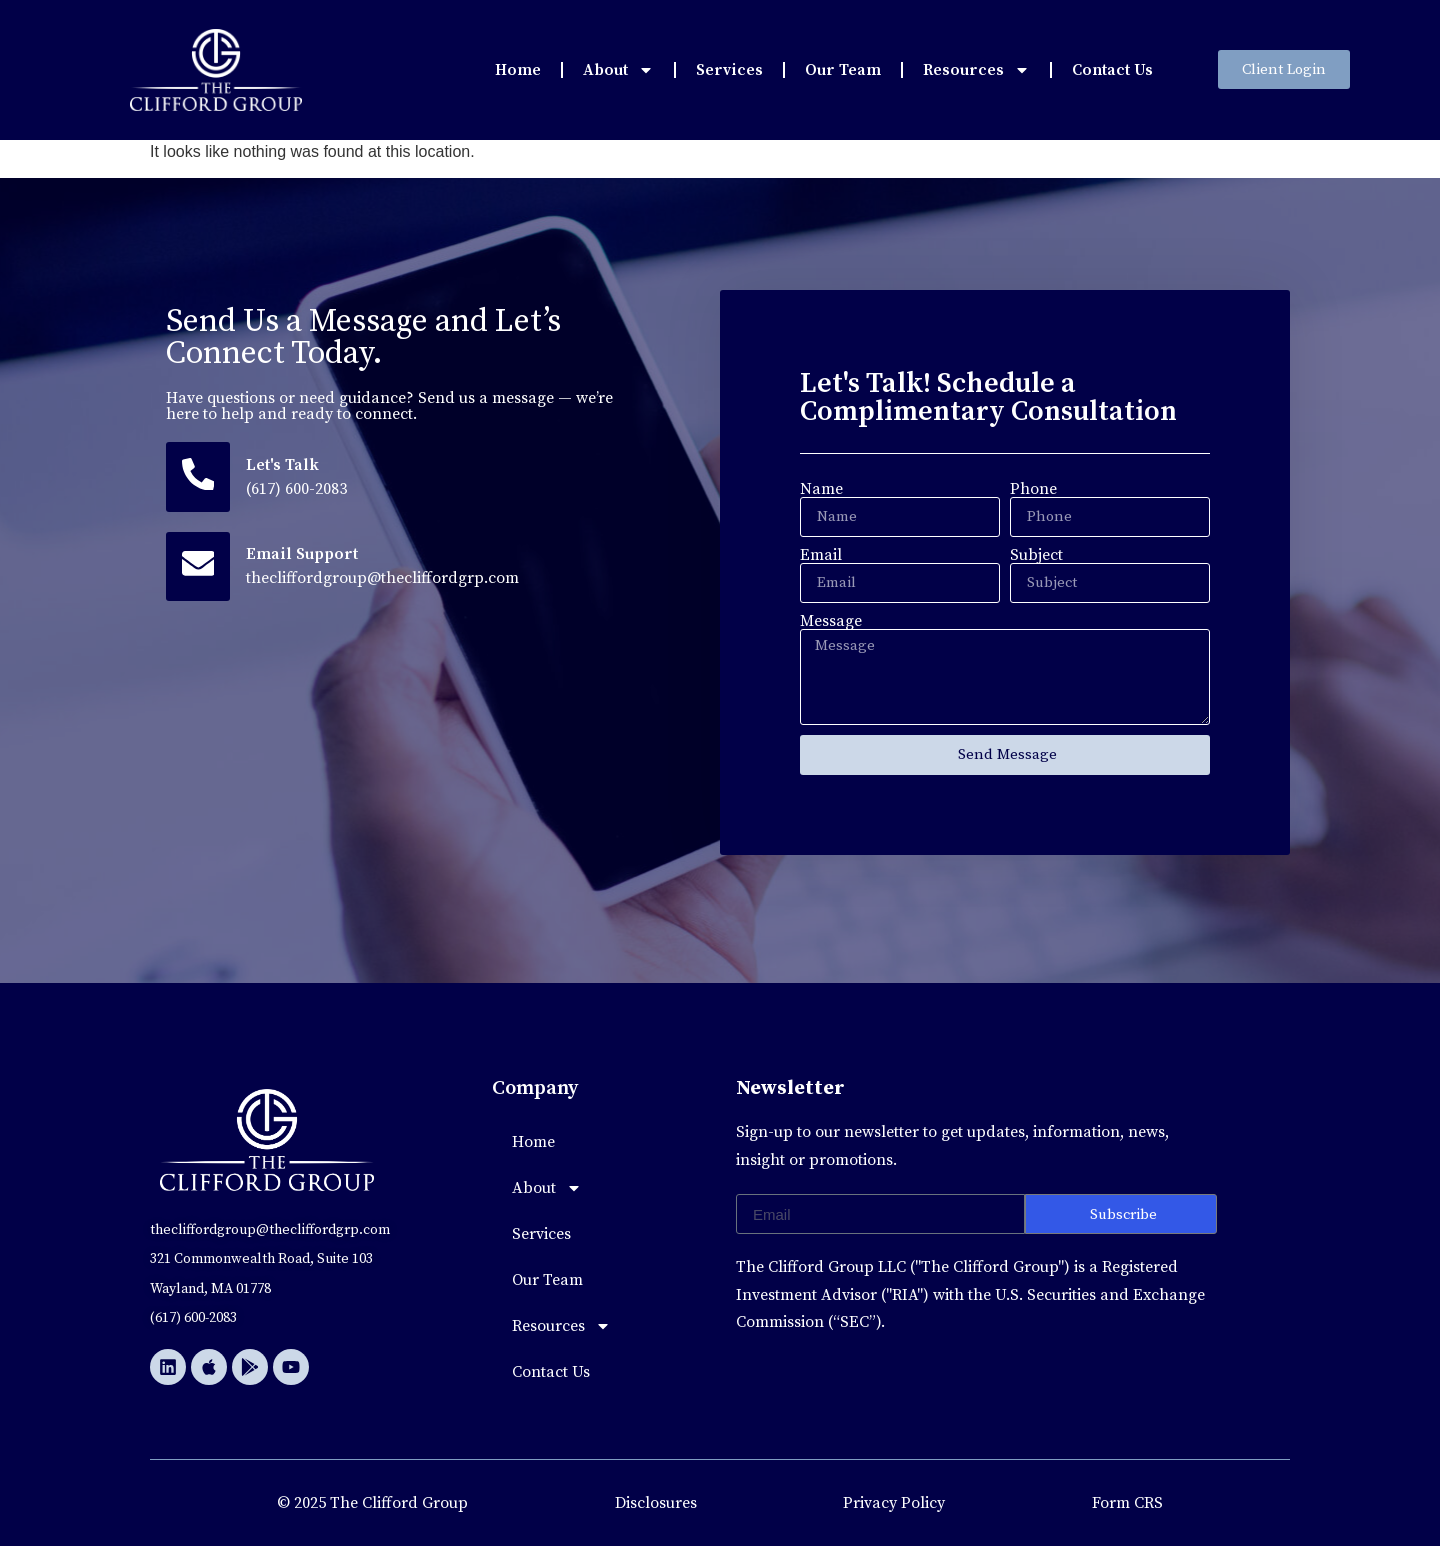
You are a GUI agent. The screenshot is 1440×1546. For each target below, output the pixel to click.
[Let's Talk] (199, 478)
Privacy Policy (894, 1503)
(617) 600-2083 (299, 490)
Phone (1033, 489)
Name (821, 489)
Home (518, 70)
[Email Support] (199, 570)
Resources (976, 70)
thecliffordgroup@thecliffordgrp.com (385, 582)
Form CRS (1127, 1503)
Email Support (305, 558)
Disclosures (656, 1503)
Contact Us (1112, 70)
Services (729, 70)
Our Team (843, 70)
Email (821, 555)
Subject (1036, 555)
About (618, 70)
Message (831, 621)
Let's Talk (285, 466)
